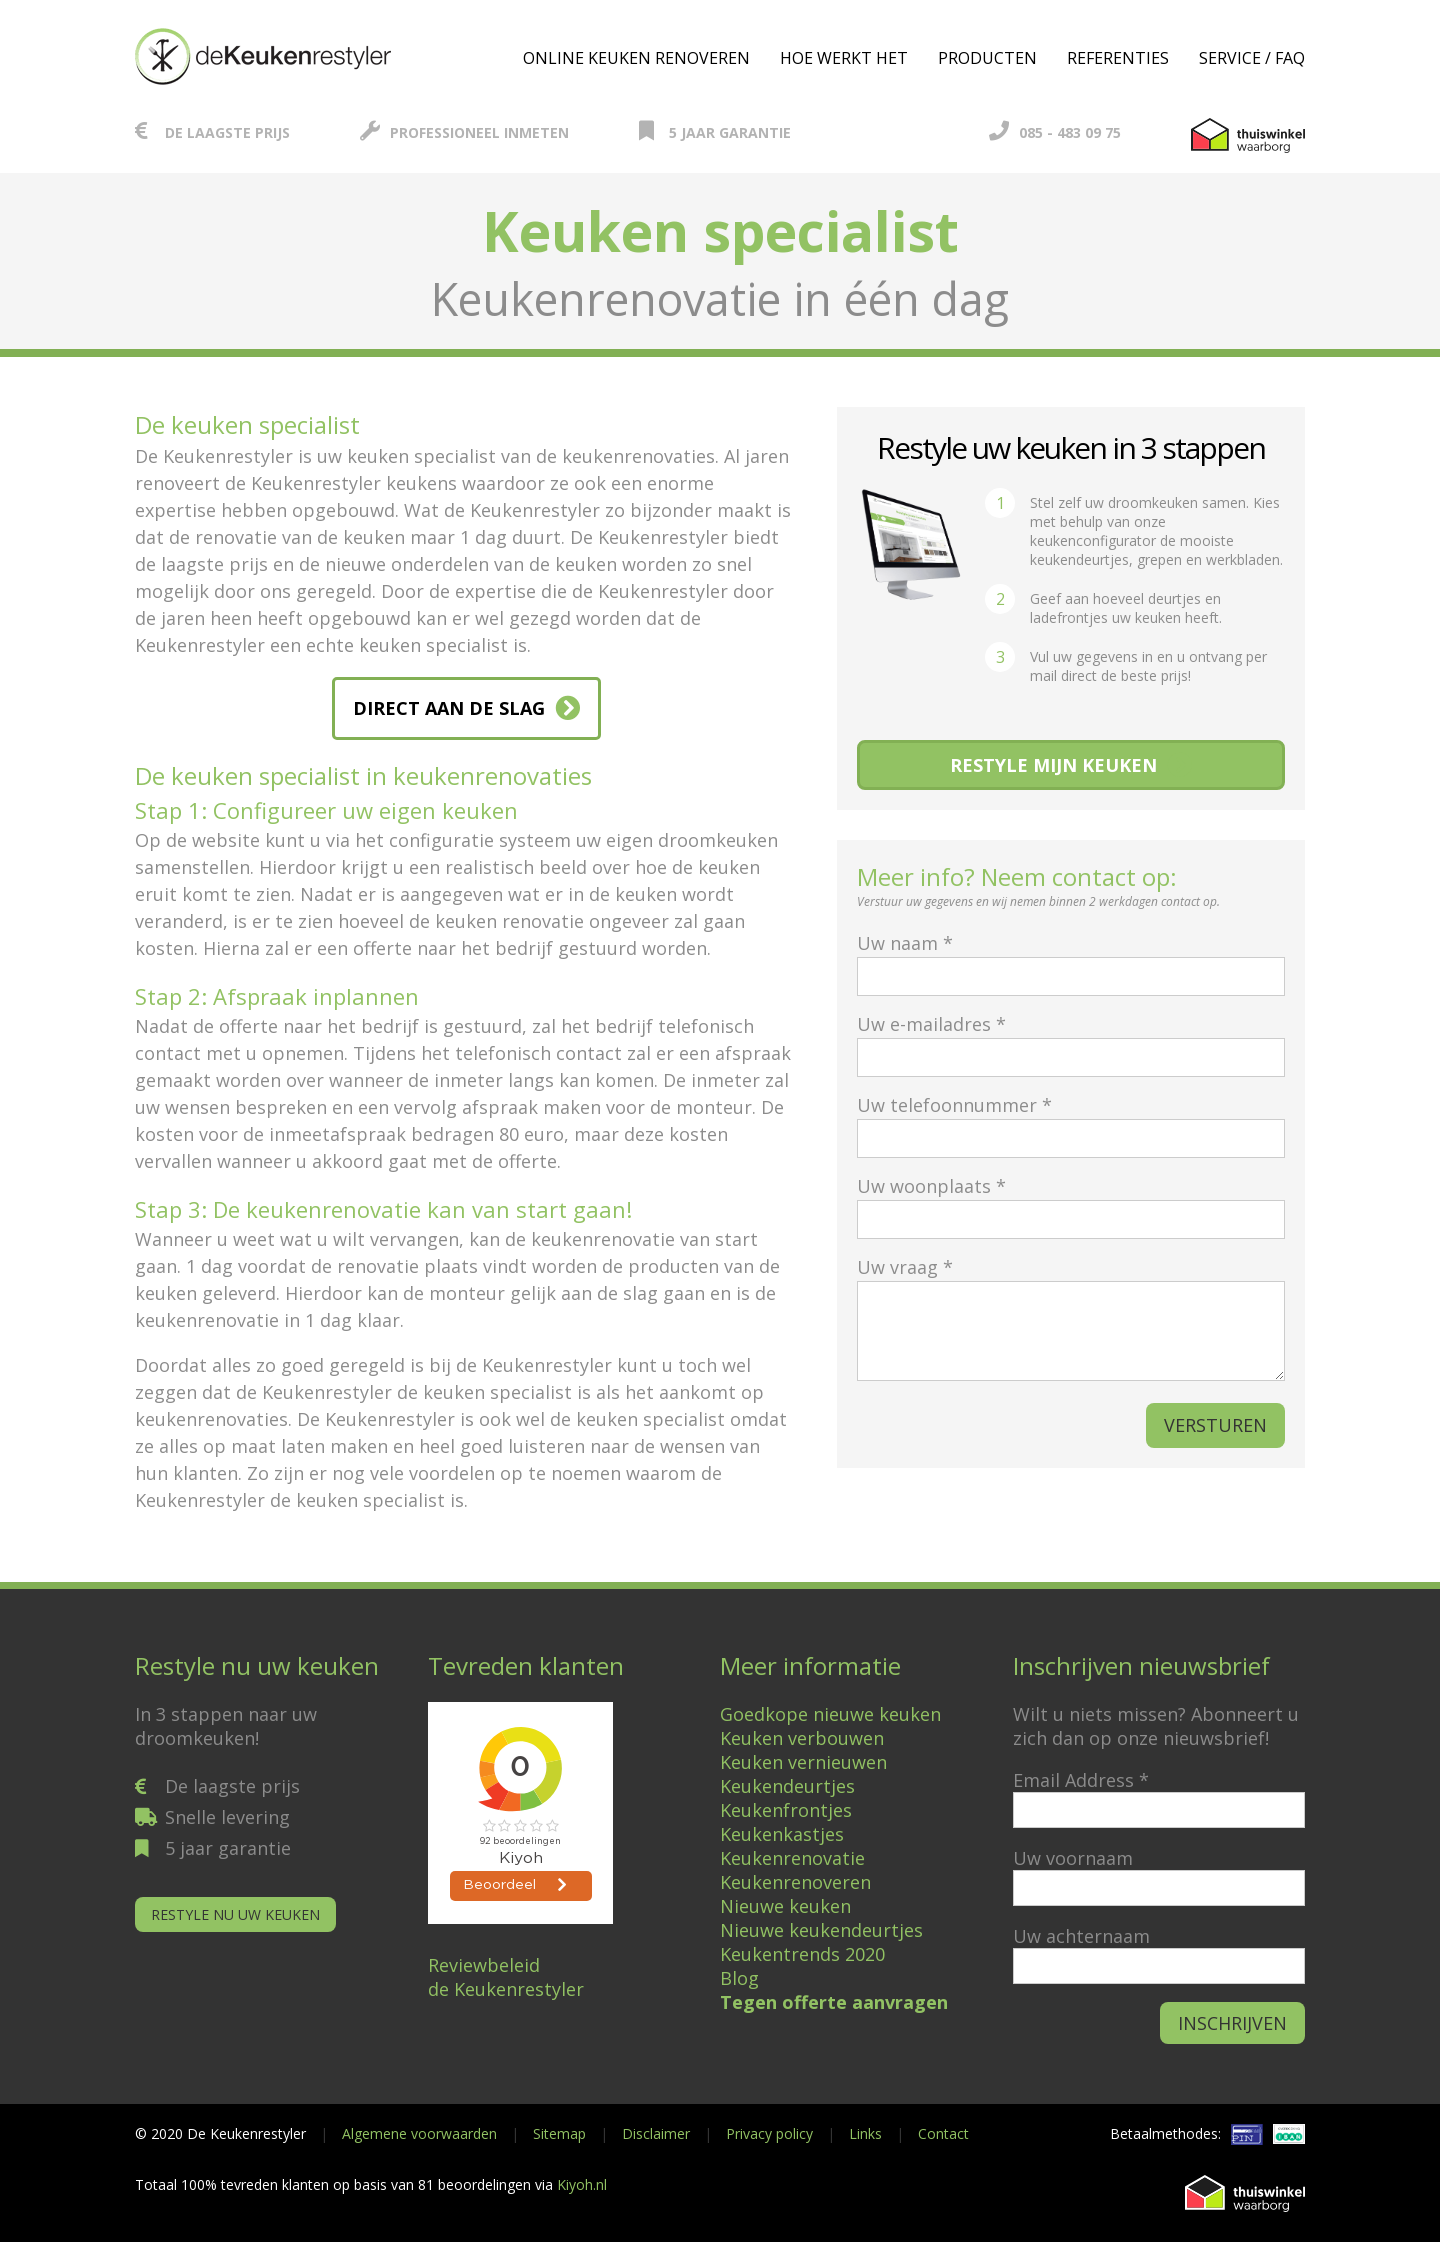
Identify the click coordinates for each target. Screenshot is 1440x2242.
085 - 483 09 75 (1055, 132)
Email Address (1081, 1780)
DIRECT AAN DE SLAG (449, 708)
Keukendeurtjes (787, 1786)
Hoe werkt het (844, 58)
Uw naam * (1071, 959)
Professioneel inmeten (464, 132)
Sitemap (559, 2133)
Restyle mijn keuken (1053, 765)
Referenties (1118, 58)
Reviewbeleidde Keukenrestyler (506, 1977)
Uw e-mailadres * (1071, 1040)
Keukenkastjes (782, 1834)
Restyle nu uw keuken (235, 1914)
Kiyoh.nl (582, 2184)
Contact (943, 2133)
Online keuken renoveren (636, 58)
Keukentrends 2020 (802, 1954)
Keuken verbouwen (802, 1738)
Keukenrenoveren (795, 1882)
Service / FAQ (1252, 58)
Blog (739, 1978)
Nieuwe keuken (785, 1906)
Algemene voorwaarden (419, 2133)
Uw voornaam (1073, 1858)
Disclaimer (656, 2133)
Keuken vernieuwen (803, 1762)
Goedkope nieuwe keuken (830, 1714)
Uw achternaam (1081, 1936)
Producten (987, 58)
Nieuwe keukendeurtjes (821, 1930)
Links (865, 2133)
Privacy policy (769, 2133)
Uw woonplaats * (1071, 1202)
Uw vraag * (1071, 1320)
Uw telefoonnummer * (1071, 1121)
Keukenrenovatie (792, 1858)
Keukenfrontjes (786, 1810)
